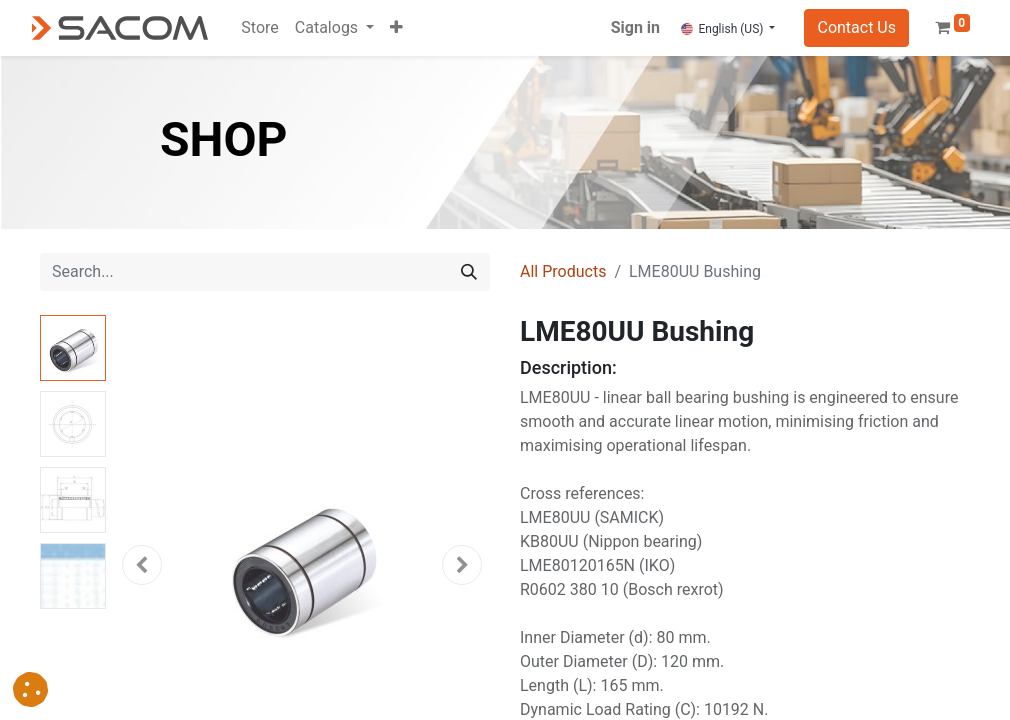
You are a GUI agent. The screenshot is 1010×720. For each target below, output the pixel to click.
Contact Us (856, 27)
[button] (396, 28)
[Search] (469, 272)
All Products (563, 271)
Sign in (635, 27)
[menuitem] (259, 28)
